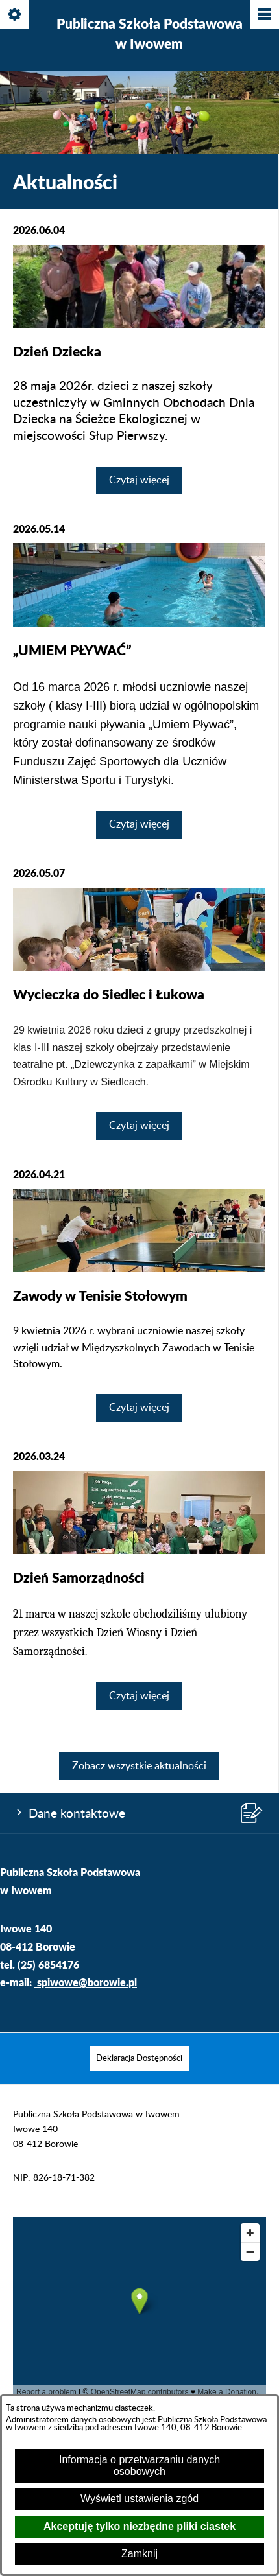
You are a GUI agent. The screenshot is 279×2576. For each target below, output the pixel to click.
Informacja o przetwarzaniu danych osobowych (139, 2465)
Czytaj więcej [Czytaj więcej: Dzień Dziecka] (139, 480)
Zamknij (139, 2553)
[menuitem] (139, 2058)
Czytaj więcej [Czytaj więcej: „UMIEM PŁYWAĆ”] (139, 824)
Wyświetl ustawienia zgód (139, 2498)
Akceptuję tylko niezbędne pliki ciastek (139, 2526)
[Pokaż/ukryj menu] (264, 15)
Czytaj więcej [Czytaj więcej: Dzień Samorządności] (139, 1696)
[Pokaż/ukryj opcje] (15, 15)
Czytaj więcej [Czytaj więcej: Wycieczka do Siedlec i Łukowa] (139, 1125)
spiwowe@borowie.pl (87, 1982)
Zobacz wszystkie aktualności (139, 1766)
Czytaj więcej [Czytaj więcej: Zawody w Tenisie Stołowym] (139, 1407)
